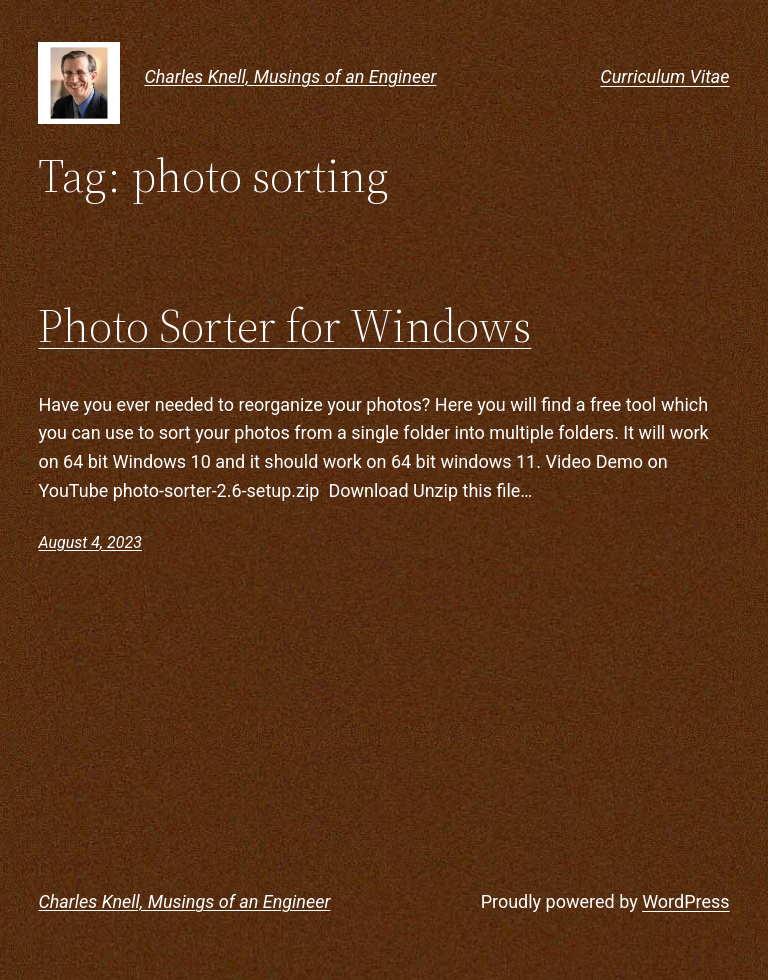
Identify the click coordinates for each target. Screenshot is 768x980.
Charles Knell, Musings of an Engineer (290, 76)
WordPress (685, 901)
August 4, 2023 (89, 542)
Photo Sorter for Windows (284, 325)
